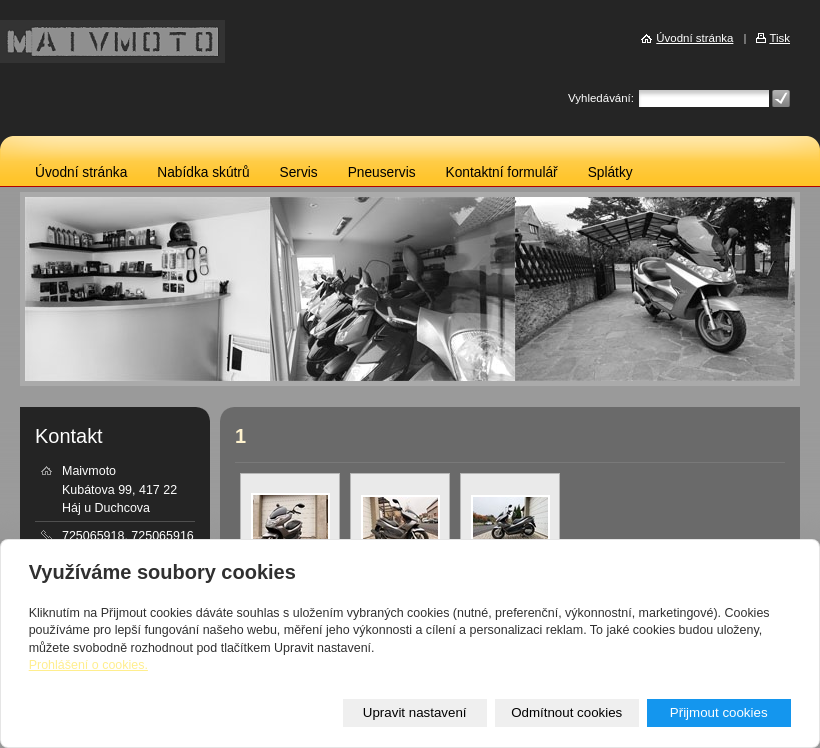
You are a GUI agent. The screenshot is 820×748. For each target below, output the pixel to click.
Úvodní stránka (81, 172)
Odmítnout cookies (566, 712)
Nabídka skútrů (203, 172)
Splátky (610, 172)
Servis (299, 172)
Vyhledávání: (601, 98)
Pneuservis (382, 172)
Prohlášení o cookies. (88, 665)
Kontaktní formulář (502, 172)
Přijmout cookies (719, 712)
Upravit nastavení (415, 712)
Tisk (779, 38)
